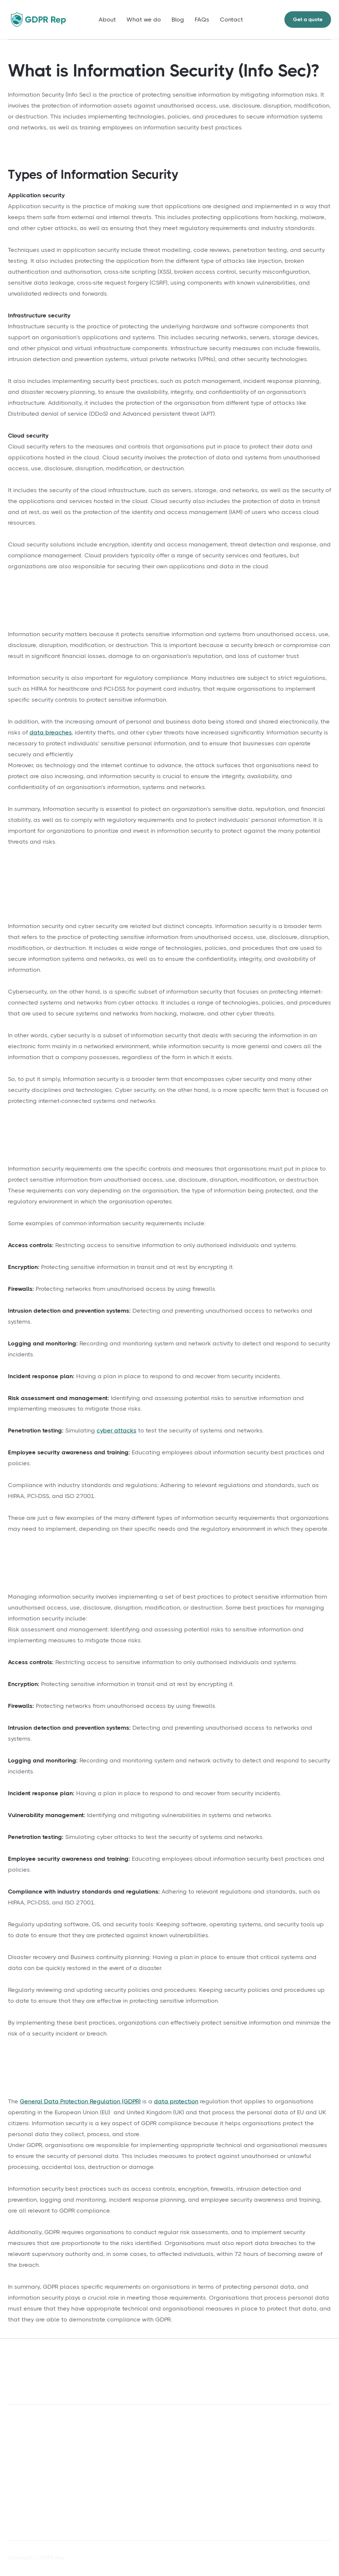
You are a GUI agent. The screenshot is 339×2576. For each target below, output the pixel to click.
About (107, 19)
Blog (177, 19)
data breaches (50, 732)
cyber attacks (116, 1430)
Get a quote (307, 19)
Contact (231, 19)
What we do (143, 19)
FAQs (202, 19)
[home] (38, 19)
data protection (176, 2101)
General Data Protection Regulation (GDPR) (80, 2101)
